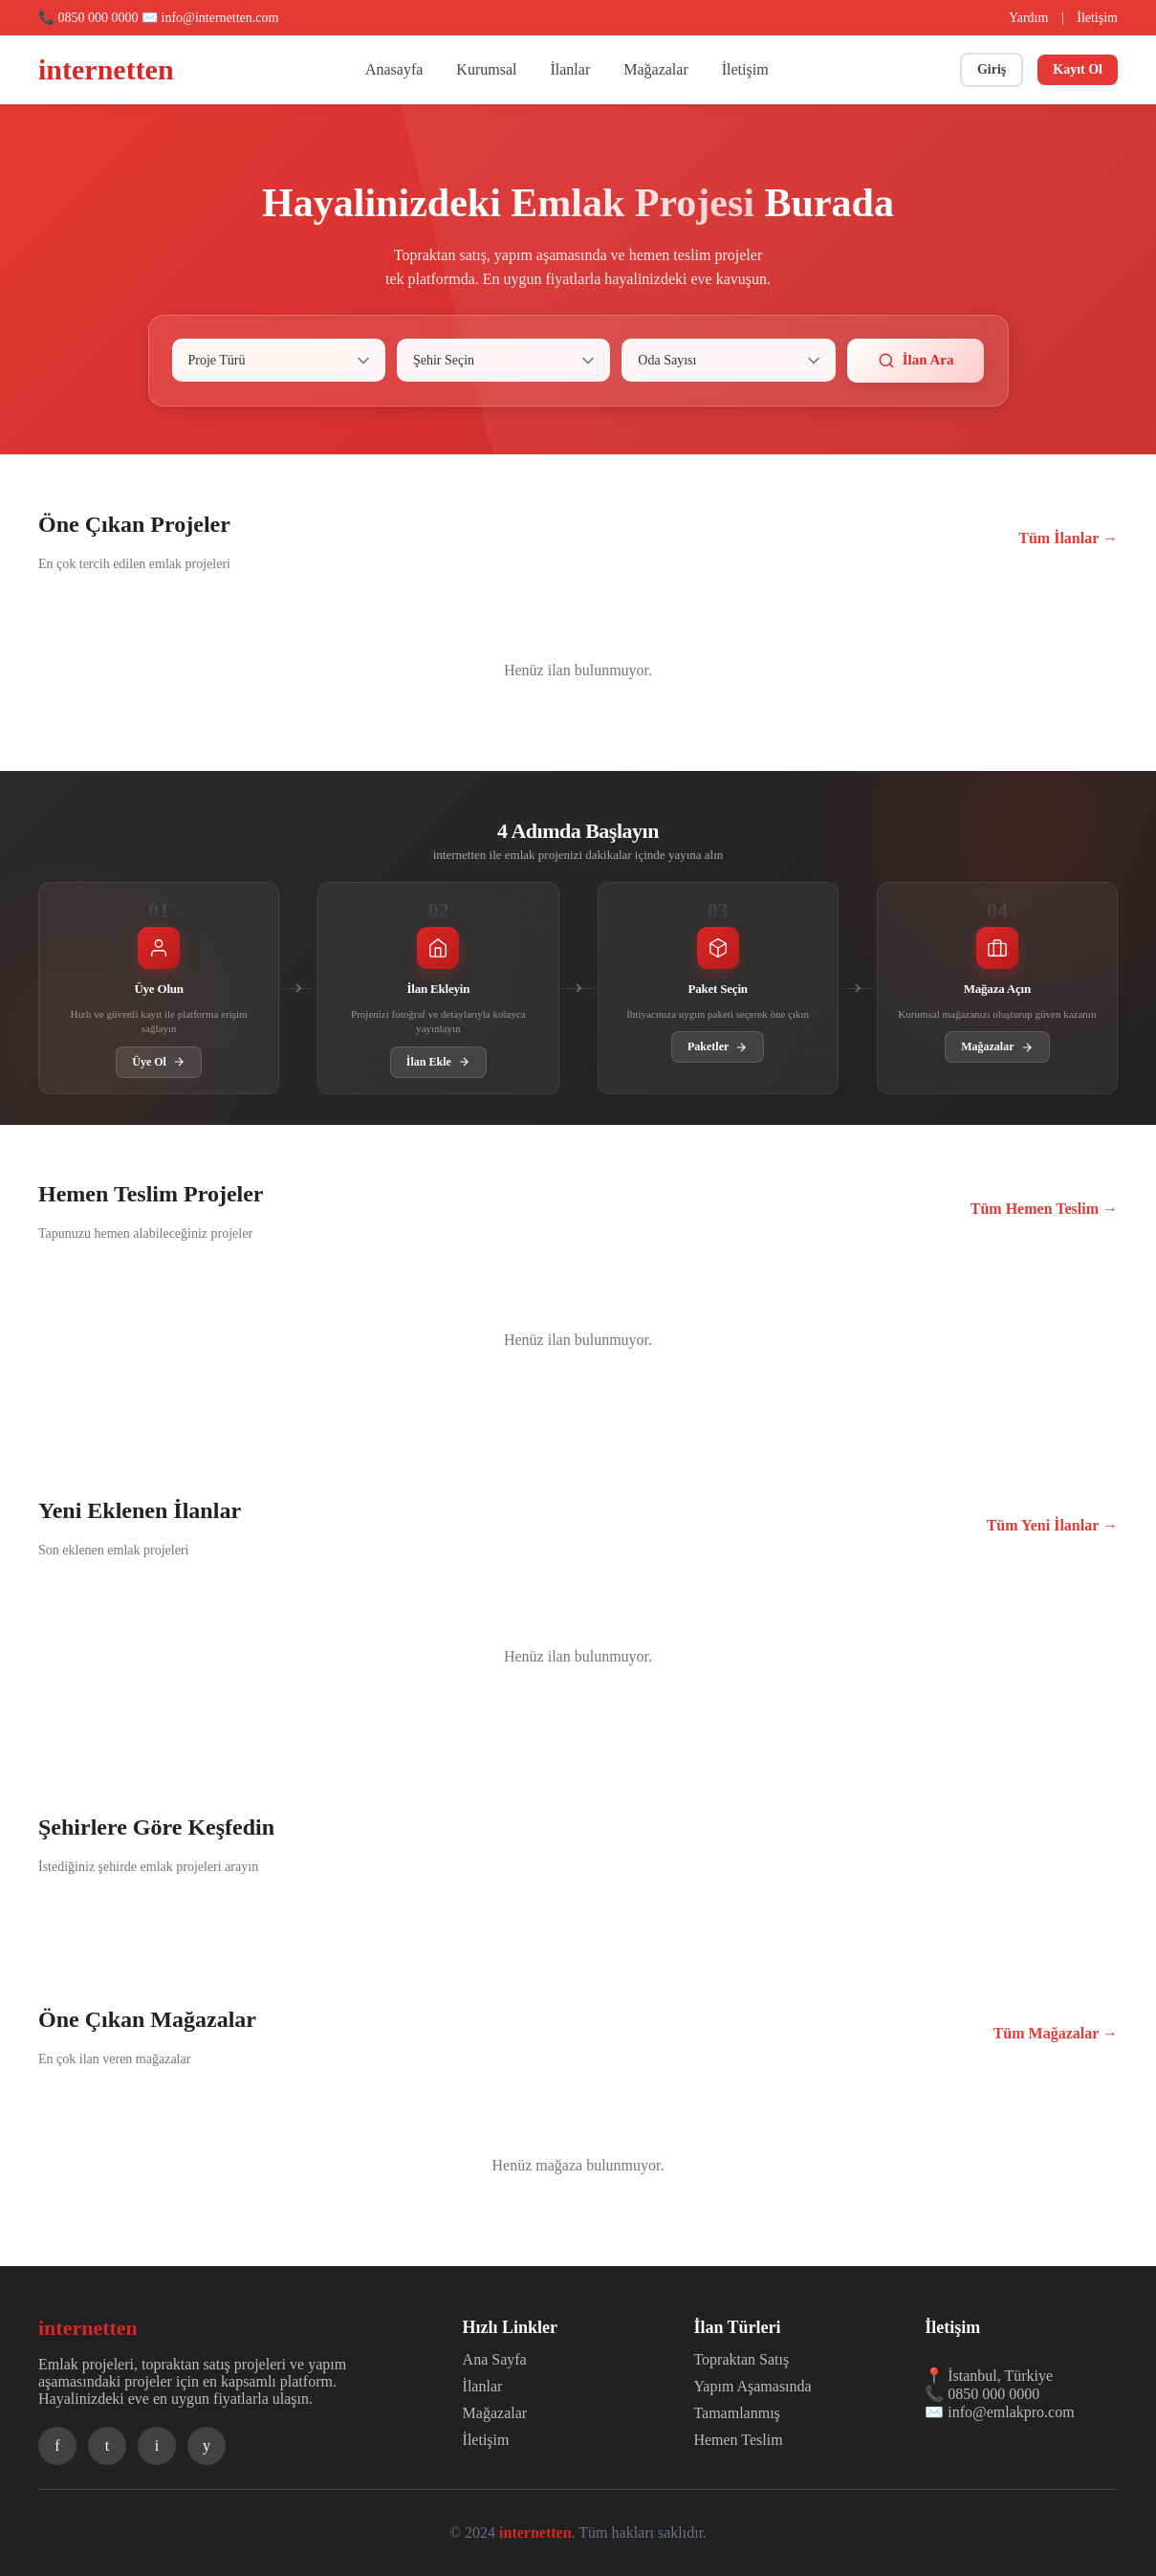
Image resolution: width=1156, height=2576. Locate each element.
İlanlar (570, 69)
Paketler (717, 1047)
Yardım (1028, 18)
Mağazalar (655, 69)
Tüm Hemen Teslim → (1044, 1208)
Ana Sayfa (495, 2359)
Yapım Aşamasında (752, 2386)
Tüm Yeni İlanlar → (1052, 1525)
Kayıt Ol (1077, 69)
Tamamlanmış (736, 2413)
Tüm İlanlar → (1068, 538)
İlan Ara (916, 360)
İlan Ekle (438, 1062)
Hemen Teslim (737, 2440)
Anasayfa (394, 69)
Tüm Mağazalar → (1055, 2033)
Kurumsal (486, 69)
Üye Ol (158, 1062)
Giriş (991, 69)
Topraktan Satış (741, 2359)
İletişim (1097, 18)
